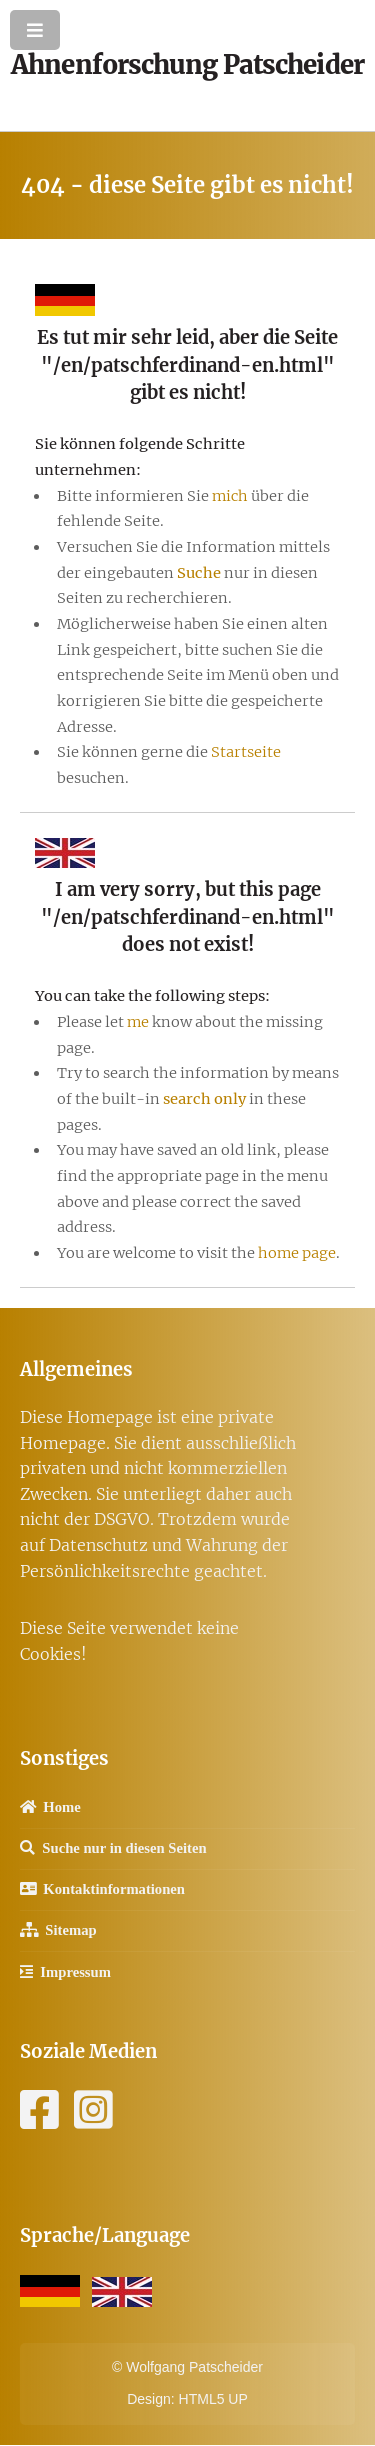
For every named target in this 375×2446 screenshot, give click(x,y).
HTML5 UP (213, 2399)
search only (204, 1099)
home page (297, 1253)
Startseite (246, 752)
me (138, 1022)
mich (230, 496)
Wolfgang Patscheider (194, 2367)
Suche (199, 573)
